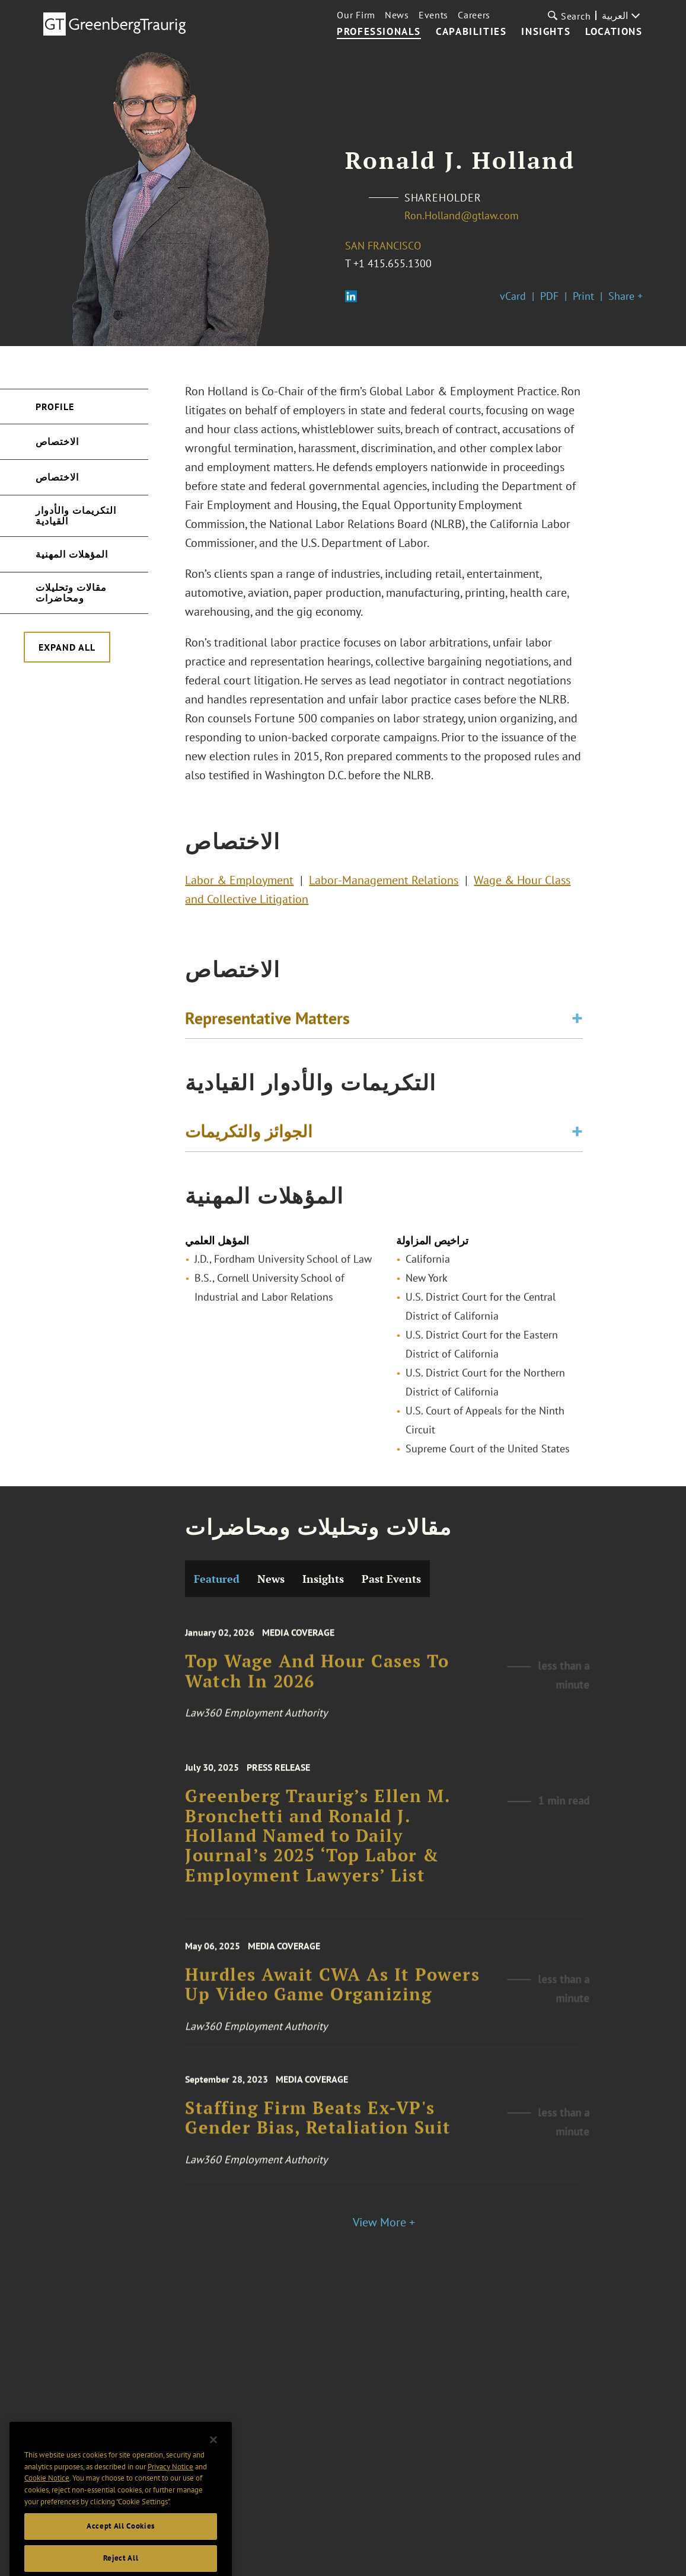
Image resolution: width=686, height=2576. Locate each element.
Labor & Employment (239, 884)
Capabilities (471, 32)
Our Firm (356, 14)
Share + (625, 296)
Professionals (379, 32)
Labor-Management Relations (383, 884)
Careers (474, 14)
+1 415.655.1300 (392, 263)
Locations (613, 32)
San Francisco (383, 245)
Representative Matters (267, 1021)
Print (583, 296)
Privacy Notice (170, 2487)
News (397, 14)
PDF (549, 296)
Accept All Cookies (121, 2547)
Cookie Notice (46, 2499)
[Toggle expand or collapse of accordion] (577, 1021)
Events (433, 14)
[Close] (213, 2461)
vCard (513, 296)
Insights (545, 32)
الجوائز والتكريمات (248, 1134)
